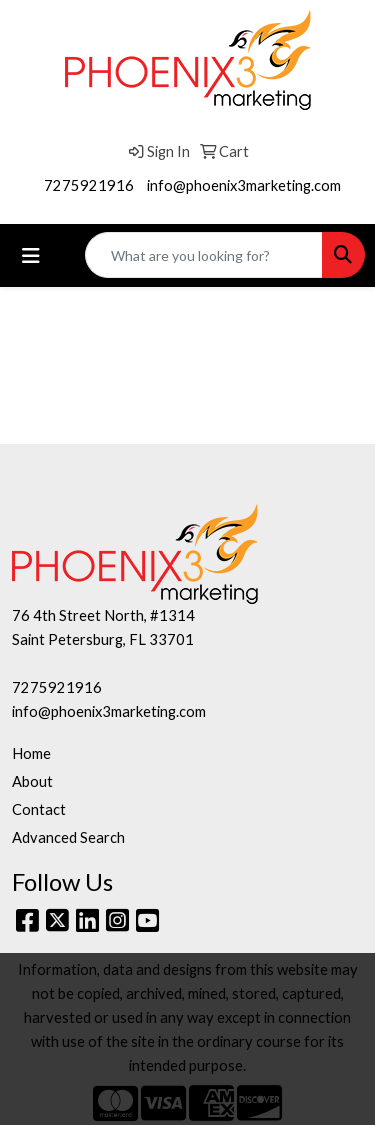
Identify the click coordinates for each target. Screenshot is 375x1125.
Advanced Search (68, 837)
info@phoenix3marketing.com (244, 185)
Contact (39, 809)
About (32, 781)
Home (31, 753)
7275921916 (89, 185)
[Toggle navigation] (31, 255)
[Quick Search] (204, 255)
